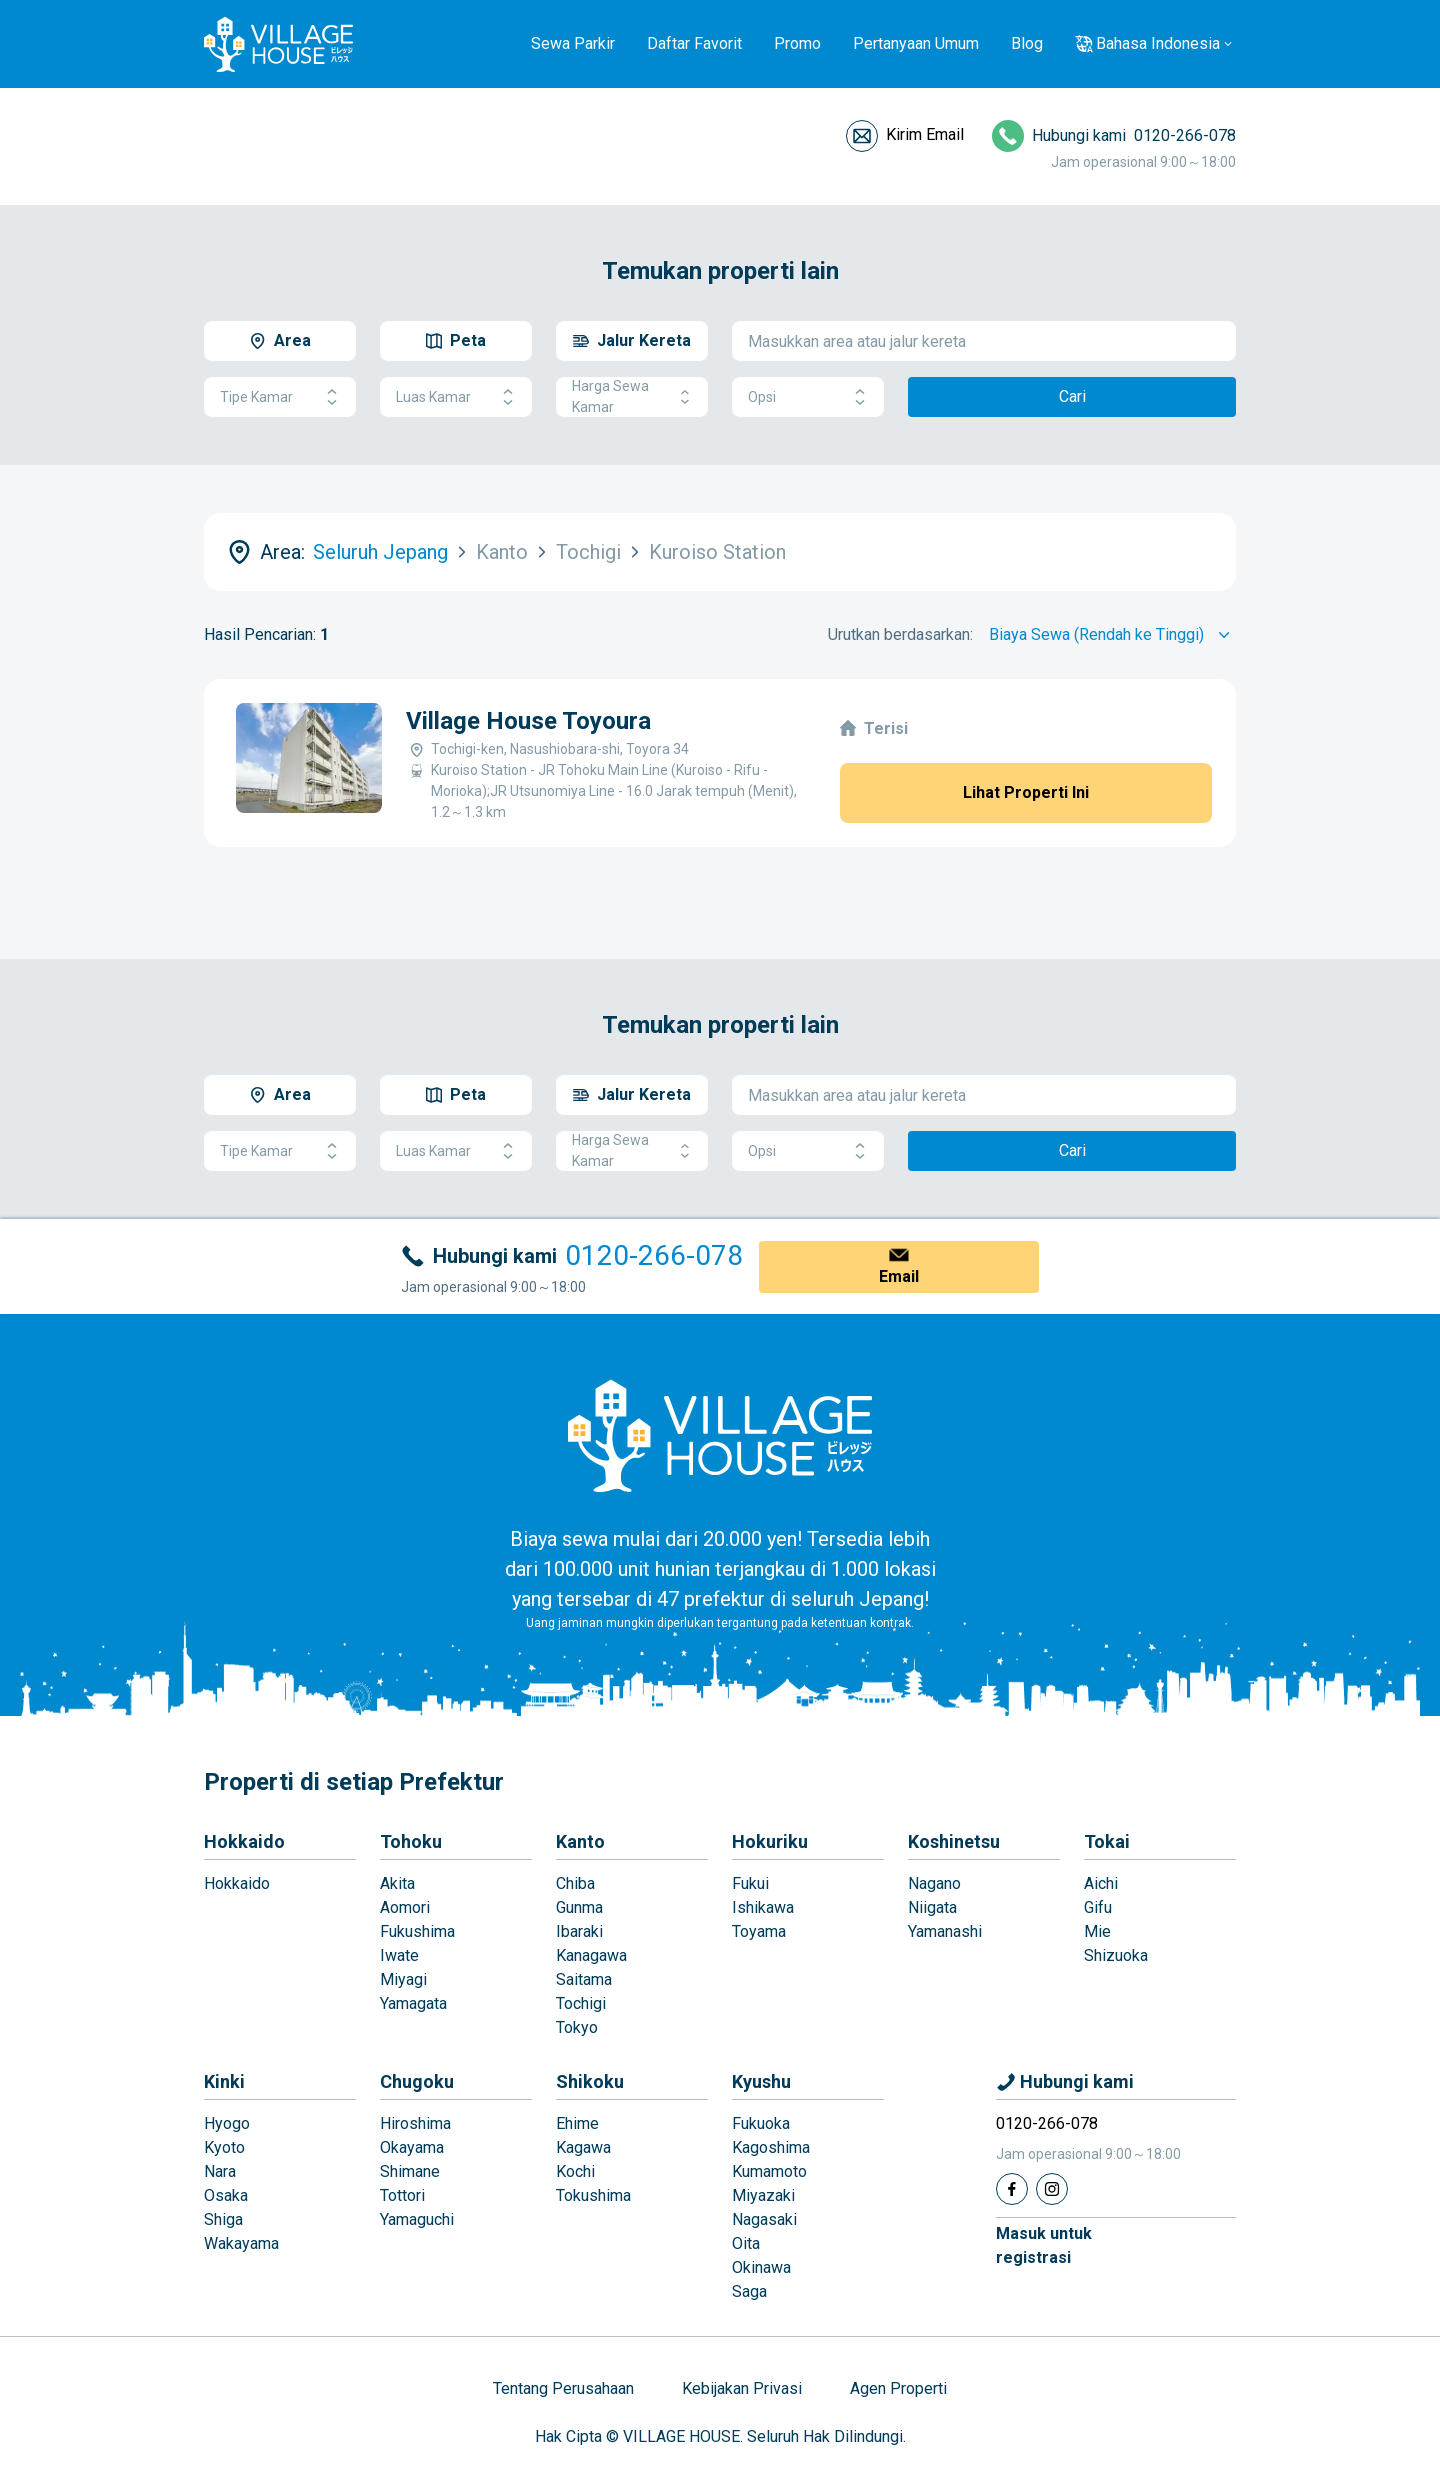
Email (899, 1276)
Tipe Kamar (280, 397)
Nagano (934, 1883)
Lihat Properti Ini (1026, 792)
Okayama (412, 2147)
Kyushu (761, 2081)
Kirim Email (925, 134)
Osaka (226, 2195)
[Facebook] (1012, 2189)
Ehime (577, 2123)
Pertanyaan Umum (916, 43)
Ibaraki (579, 1931)
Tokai (1107, 1841)
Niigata (932, 1907)
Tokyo (577, 2027)
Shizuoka (1116, 1955)
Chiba (575, 1883)
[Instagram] (1052, 2189)
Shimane (410, 2171)
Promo (797, 43)
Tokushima (593, 2195)
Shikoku (590, 2081)
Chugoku (417, 2081)
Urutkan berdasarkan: (900, 634)
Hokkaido (244, 1841)
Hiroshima (415, 2123)
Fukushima (417, 1931)
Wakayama (241, 2243)
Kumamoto (769, 2171)
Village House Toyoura (528, 721)
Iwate (399, 1955)
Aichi (1101, 1883)
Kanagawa (591, 1955)
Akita (397, 1883)
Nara (220, 2171)
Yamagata (413, 2003)
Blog (1027, 43)
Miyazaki (763, 2195)
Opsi (808, 397)
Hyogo (227, 2123)
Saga (749, 2291)
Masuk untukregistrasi (1044, 2245)
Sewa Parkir (573, 43)
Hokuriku (770, 1841)
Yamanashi (945, 1931)
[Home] (720, 1435)
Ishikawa (763, 1907)
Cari (1072, 396)
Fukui (750, 1883)
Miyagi (403, 1979)
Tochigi (581, 2003)
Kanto (580, 1841)
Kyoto (224, 2147)
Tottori (402, 2195)
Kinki (224, 2081)
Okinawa (761, 2267)
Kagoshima (771, 2147)
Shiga (223, 2219)
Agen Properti (898, 2388)
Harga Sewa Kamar (632, 396)
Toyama (759, 1931)
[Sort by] (1112, 635)
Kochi (575, 2171)
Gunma (579, 1907)
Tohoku (411, 1841)
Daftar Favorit (694, 43)
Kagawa (583, 2147)
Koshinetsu (954, 1841)
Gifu (1098, 1907)
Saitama (584, 1979)
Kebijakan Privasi (742, 2388)
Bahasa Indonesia (1158, 43)
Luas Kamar (456, 397)
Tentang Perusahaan (563, 2388)
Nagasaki (764, 2219)
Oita (746, 2243)
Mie (1097, 1931)
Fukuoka (761, 2123)
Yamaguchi (417, 2219)
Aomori (405, 1907)
